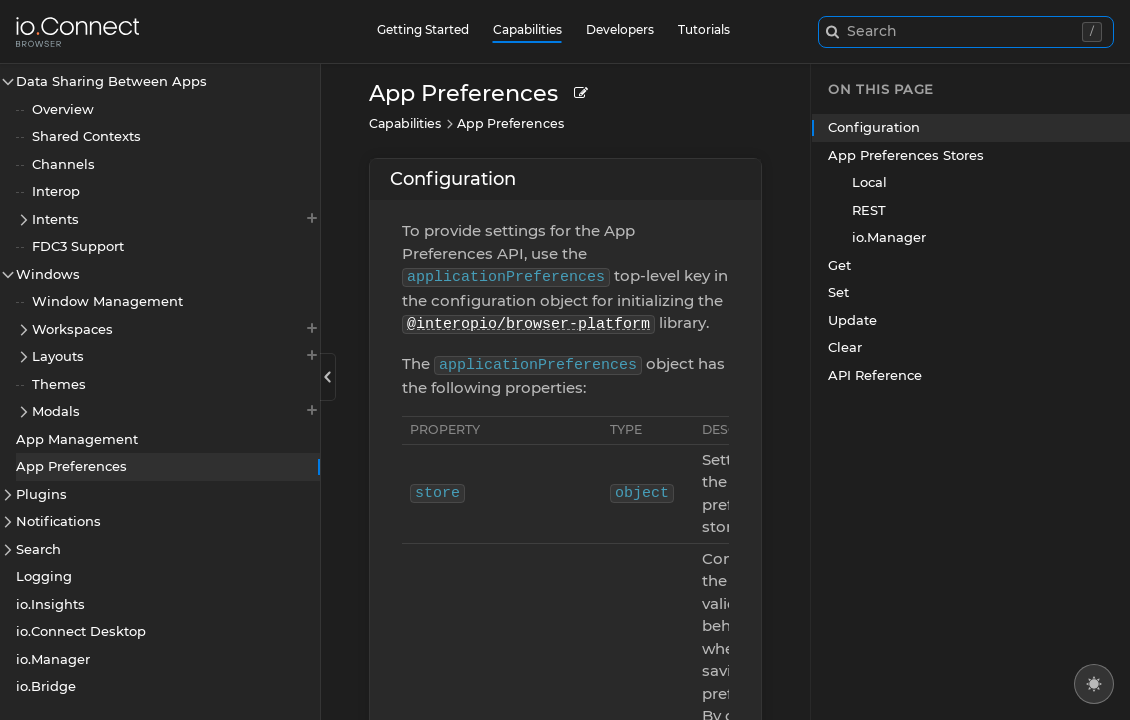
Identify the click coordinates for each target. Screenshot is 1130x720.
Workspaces (176, 328)
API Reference (875, 375)
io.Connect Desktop (81, 631)
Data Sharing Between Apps (111, 81)
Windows (48, 274)
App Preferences (71, 466)
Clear (845, 347)
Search (38, 549)
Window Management (107, 301)
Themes (59, 384)
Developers (620, 29)
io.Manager (53, 659)
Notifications (58, 521)
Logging (44, 576)
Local (869, 182)
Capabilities (527, 29)
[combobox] (966, 32)
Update (852, 320)
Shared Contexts (86, 136)
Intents (176, 218)
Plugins (41, 494)
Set (838, 292)
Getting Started (423, 29)
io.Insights (50, 604)
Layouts (176, 355)
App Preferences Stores (906, 155)
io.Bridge (46, 686)
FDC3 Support (78, 246)
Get (839, 265)
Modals (176, 410)
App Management (77, 439)
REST (869, 210)
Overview (63, 109)
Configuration (453, 179)
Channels (63, 164)
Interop (56, 191)
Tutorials (704, 29)
